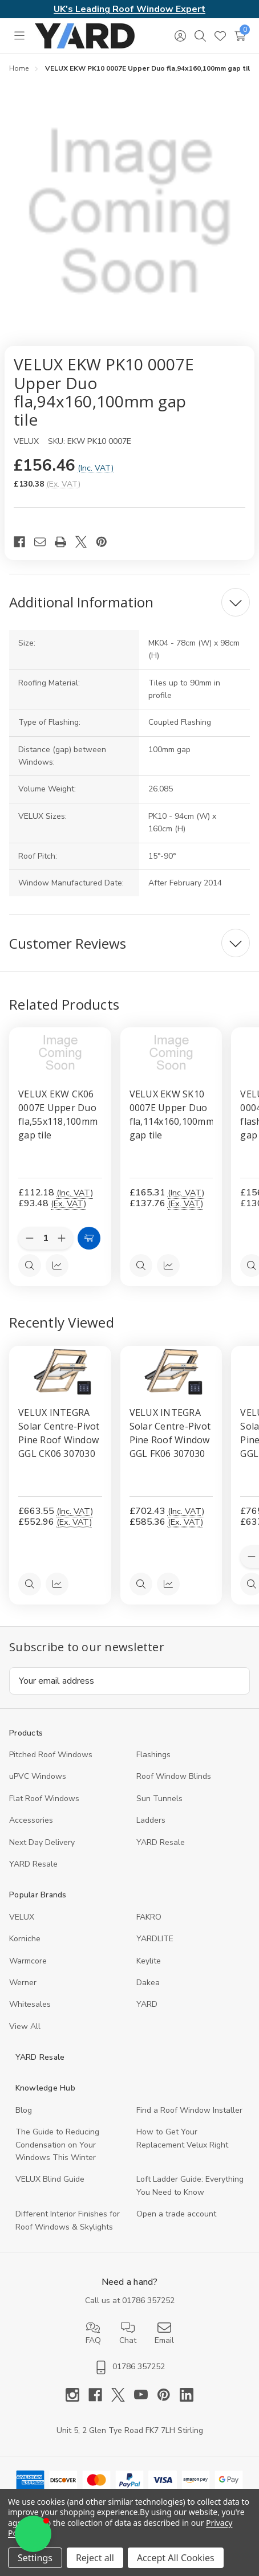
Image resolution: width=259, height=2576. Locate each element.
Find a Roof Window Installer (189, 2110)
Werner (23, 1982)
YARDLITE (154, 1938)
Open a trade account (176, 2213)
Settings (35, 2557)
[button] (33, 2534)
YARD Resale (160, 1842)
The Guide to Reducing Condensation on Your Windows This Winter (57, 2144)
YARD (146, 2004)
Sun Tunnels (159, 1798)
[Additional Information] (129, 602)
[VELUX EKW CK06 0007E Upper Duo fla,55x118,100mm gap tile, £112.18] (60, 1052)
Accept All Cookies (176, 2557)
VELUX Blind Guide (49, 2179)
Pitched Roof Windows (50, 1754)
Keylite (148, 1961)
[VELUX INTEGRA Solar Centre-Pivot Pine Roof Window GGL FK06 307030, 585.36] (171, 1371)
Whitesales (30, 2004)
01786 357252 (148, 2300)
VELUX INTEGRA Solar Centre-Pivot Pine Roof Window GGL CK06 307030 (59, 1433)
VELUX (21, 1917)
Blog (23, 2110)
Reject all (95, 2557)
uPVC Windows (37, 1776)
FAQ (93, 2333)
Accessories (31, 1820)
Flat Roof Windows (44, 1798)
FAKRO (148, 1917)
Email (164, 2333)
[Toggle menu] (19, 36)
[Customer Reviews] (129, 943)
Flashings (153, 1754)
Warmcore (28, 1961)
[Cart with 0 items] (240, 36)
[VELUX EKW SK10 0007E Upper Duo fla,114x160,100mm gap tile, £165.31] (171, 1052)
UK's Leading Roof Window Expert (129, 9)
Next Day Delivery (42, 1842)
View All (25, 2026)
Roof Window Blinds (173, 1776)
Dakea (148, 1982)
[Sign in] (180, 36)
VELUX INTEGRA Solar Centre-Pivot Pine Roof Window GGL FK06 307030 (170, 1433)
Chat (127, 2333)
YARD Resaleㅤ (33, 1864)
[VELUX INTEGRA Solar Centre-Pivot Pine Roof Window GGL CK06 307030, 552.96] (60, 1371)
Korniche (25, 1938)
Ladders (150, 1820)
